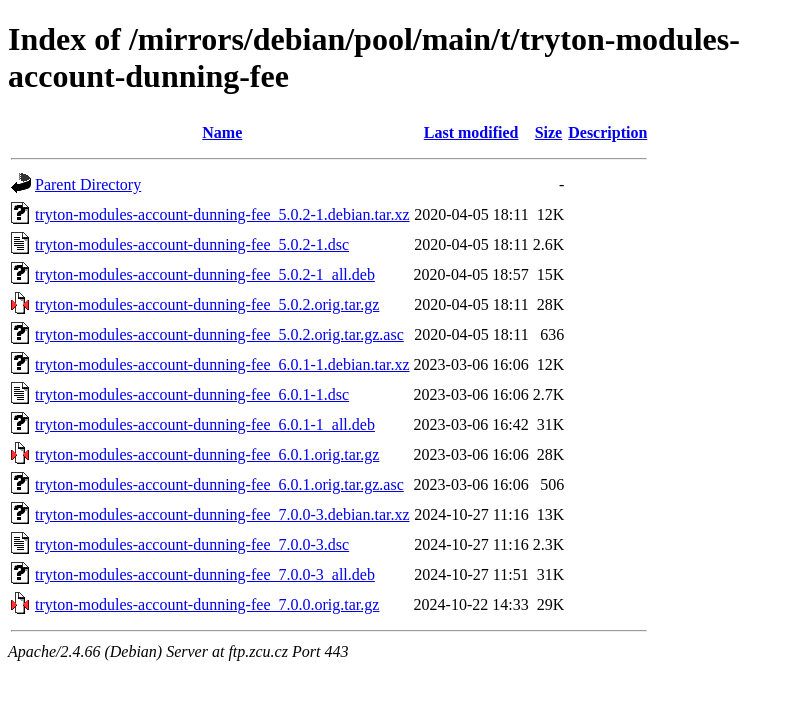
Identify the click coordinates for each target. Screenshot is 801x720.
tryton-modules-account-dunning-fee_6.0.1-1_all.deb (205, 424)
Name (222, 132)
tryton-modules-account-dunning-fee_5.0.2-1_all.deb (205, 274)
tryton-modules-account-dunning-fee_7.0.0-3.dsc (192, 544)
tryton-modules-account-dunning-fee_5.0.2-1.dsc (192, 244)
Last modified (471, 132)
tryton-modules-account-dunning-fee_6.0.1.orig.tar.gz (207, 454)
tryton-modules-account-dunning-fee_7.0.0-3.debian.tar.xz (222, 514)
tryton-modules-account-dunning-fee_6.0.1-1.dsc (192, 394)
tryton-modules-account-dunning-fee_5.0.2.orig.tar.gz (207, 304)
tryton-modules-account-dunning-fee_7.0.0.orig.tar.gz (207, 604)
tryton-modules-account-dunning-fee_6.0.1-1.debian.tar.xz (222, 364)
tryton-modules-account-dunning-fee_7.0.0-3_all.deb (205, 574)
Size (549, 132)
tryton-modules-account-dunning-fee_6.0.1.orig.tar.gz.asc (219, 484)
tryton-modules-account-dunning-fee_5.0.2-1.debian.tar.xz (222, 214)
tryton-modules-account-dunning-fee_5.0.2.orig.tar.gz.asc (219, 334)
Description (607, 132)
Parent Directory (88, 184)
